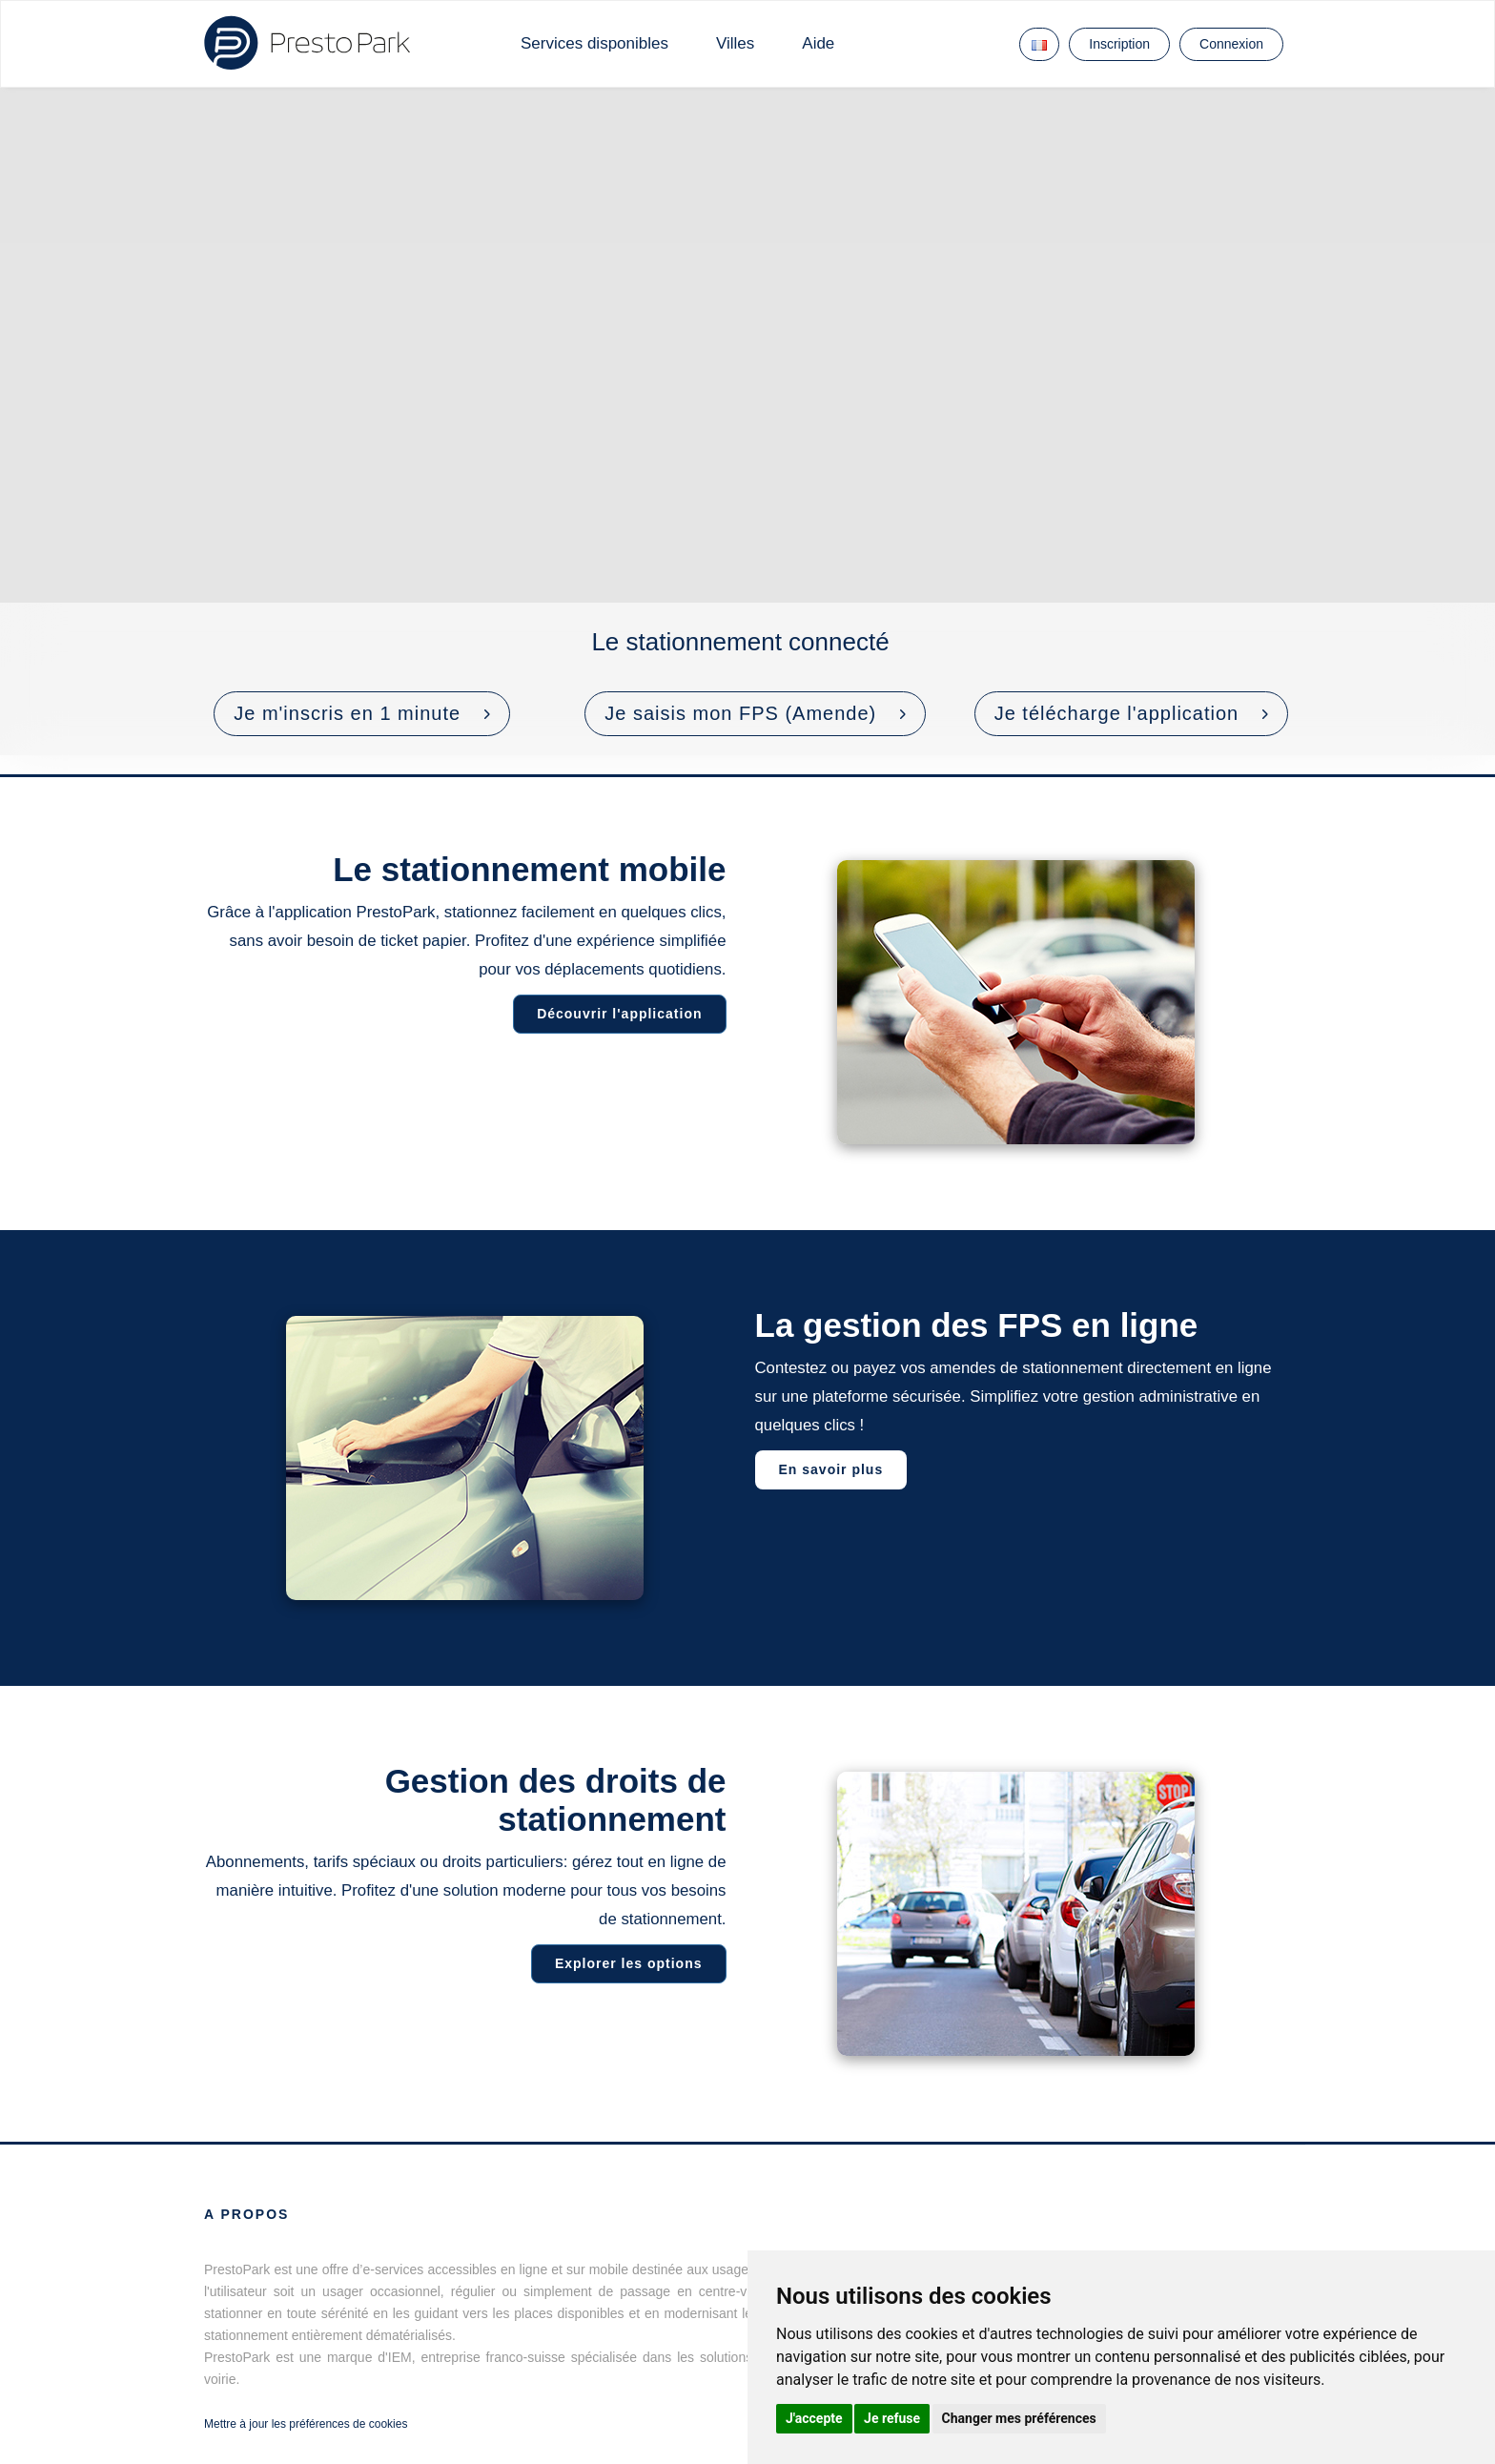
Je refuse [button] (892, 2418)
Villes (735, 43)
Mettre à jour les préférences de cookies (305, 2424)
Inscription (1119, 43)
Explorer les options (623, 1963)
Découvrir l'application (613, 1013)
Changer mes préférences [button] (1019, 2418)
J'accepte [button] (814, 2418)
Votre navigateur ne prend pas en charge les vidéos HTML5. (747, 421)
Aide (818, 43)
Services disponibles (594, 43)
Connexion (1231, 43)
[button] (362, 713)
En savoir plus (837, 1469)
